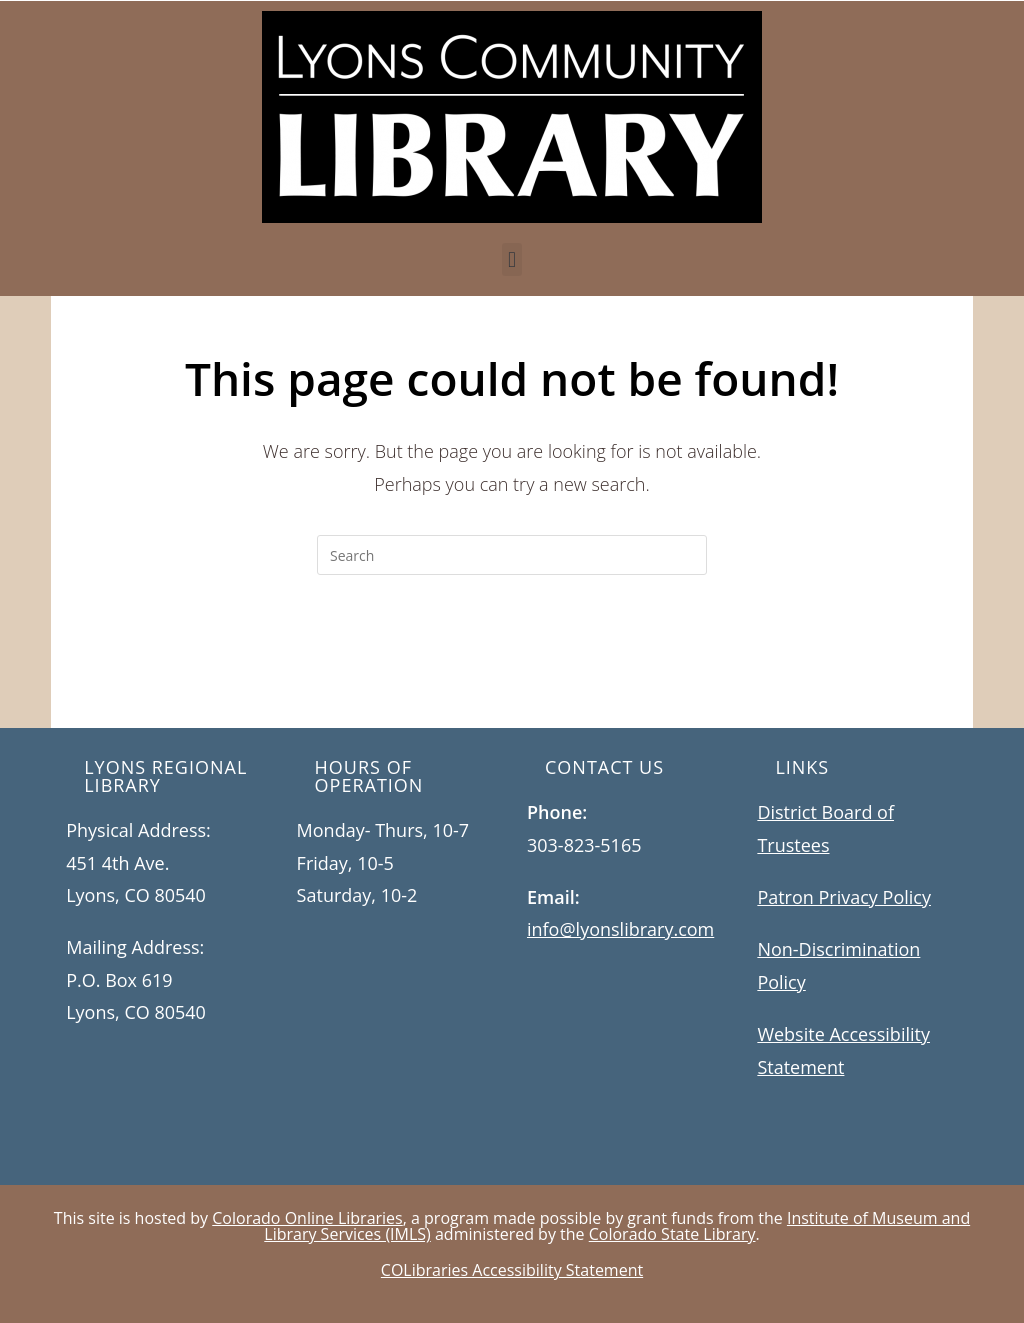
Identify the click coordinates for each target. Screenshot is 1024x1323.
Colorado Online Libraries (307, 1218)
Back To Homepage (511, 656)
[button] (511, 259)
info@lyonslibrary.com (620, 929)
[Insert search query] (512, 555)
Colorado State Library (672, 1234)
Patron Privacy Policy (844, 897)
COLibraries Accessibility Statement (512, 1270)
